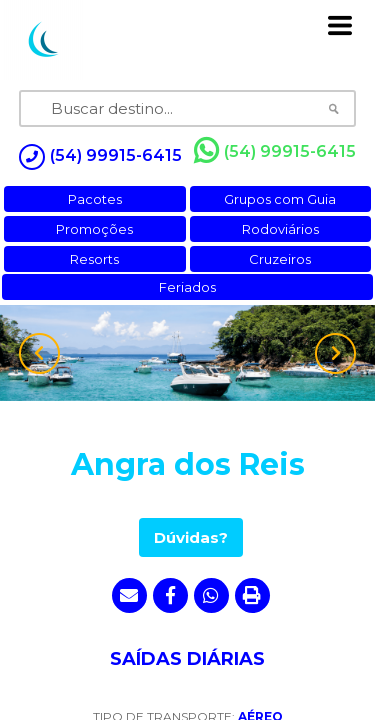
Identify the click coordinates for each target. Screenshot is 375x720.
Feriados (187, 287)
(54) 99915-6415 (275, 151)
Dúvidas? (191, 537)
